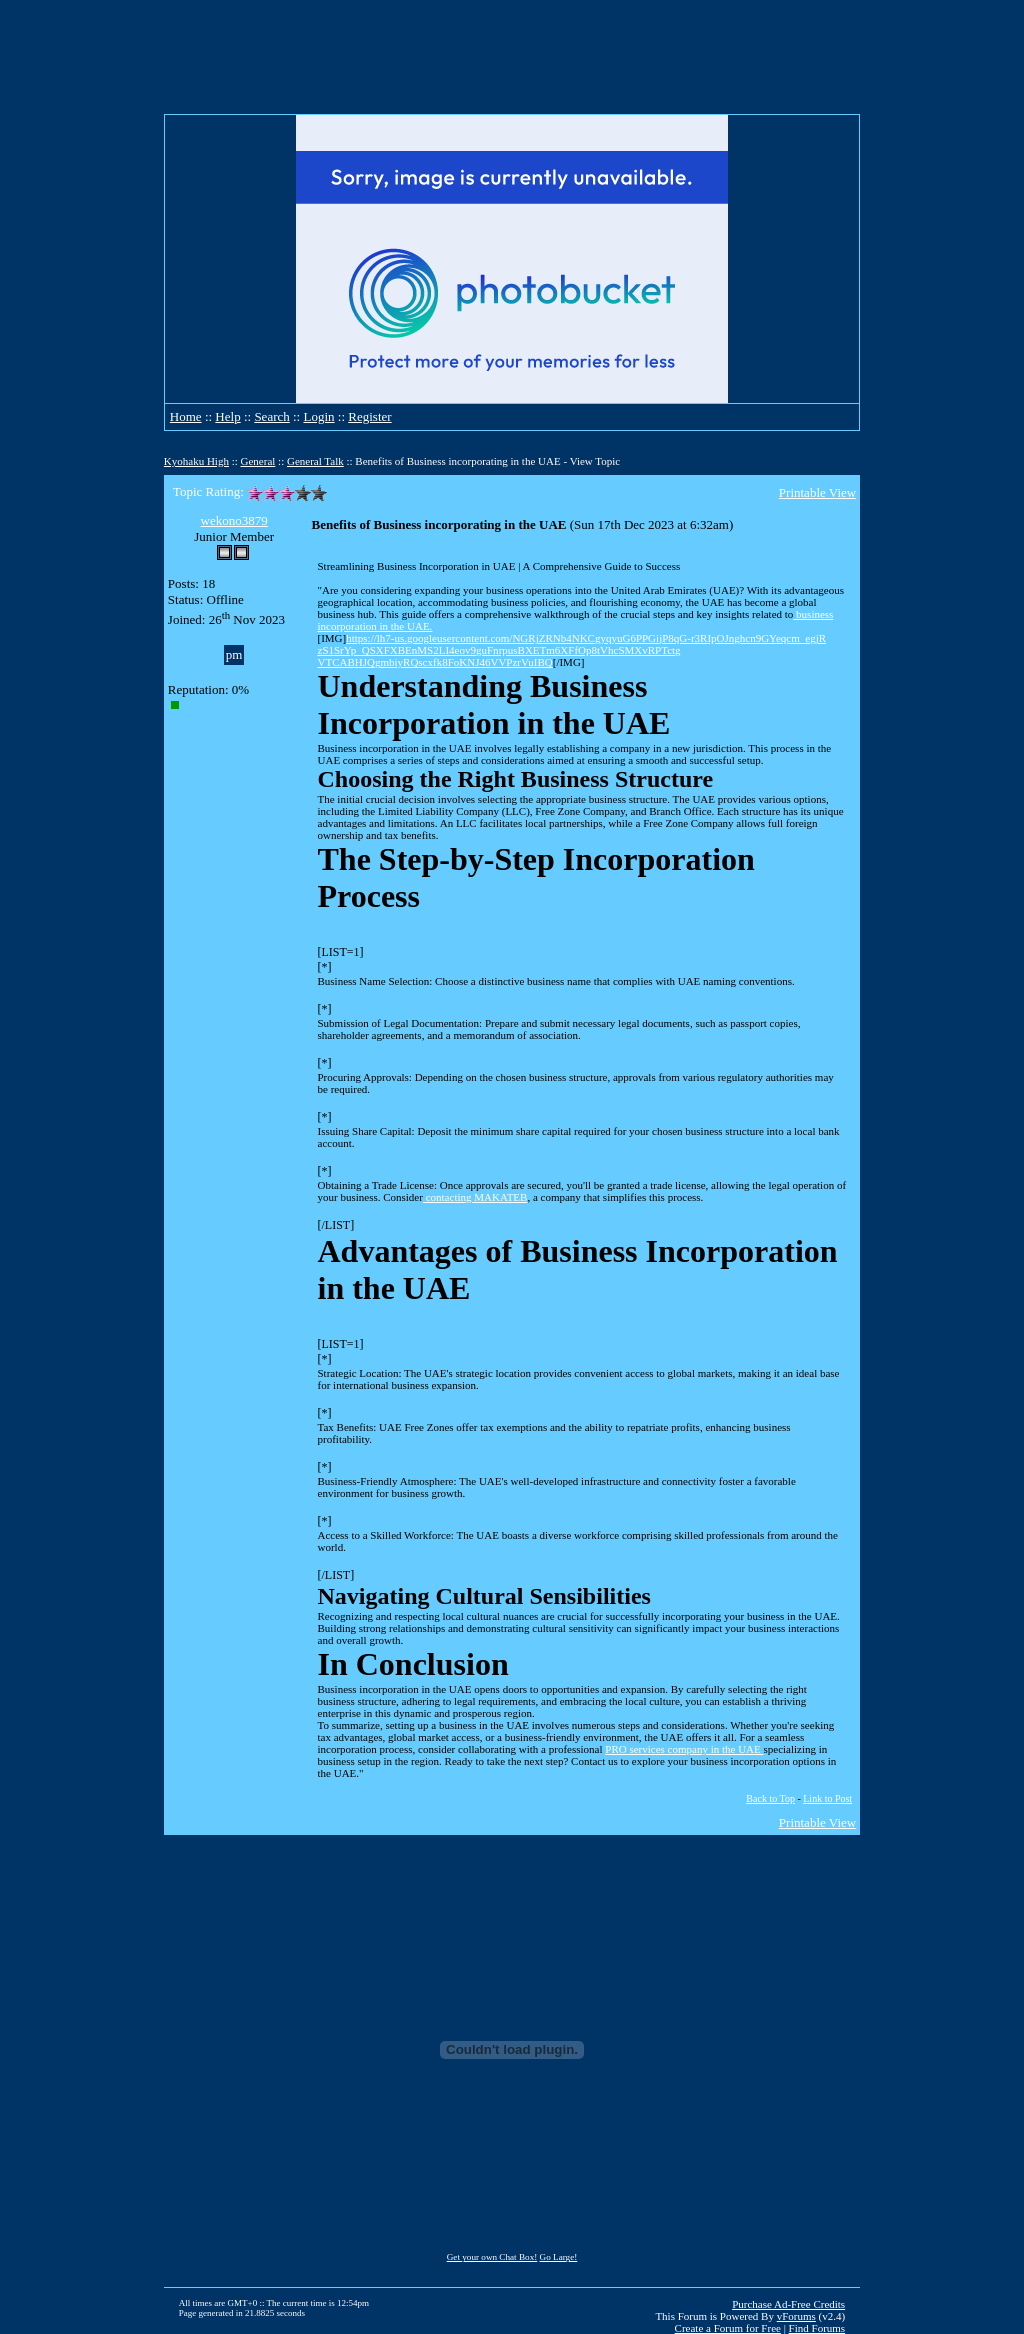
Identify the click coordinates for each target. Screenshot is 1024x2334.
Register (369, 416)
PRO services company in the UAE (684, 1749)
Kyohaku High (196, 461)
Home (186, 416)
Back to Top (770, 1798)
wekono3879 (234, 520)
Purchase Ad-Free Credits (788, 2304)
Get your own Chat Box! (492, 2257)
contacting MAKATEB (475, 1197)
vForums (796, 2316)
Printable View (817, 492)
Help (227, 416)
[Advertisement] (512, 57)
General (258, 461)
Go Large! (559, 2257)
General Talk (315, 461)
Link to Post (827, 1798)
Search (271, 416)
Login (318, 416)
